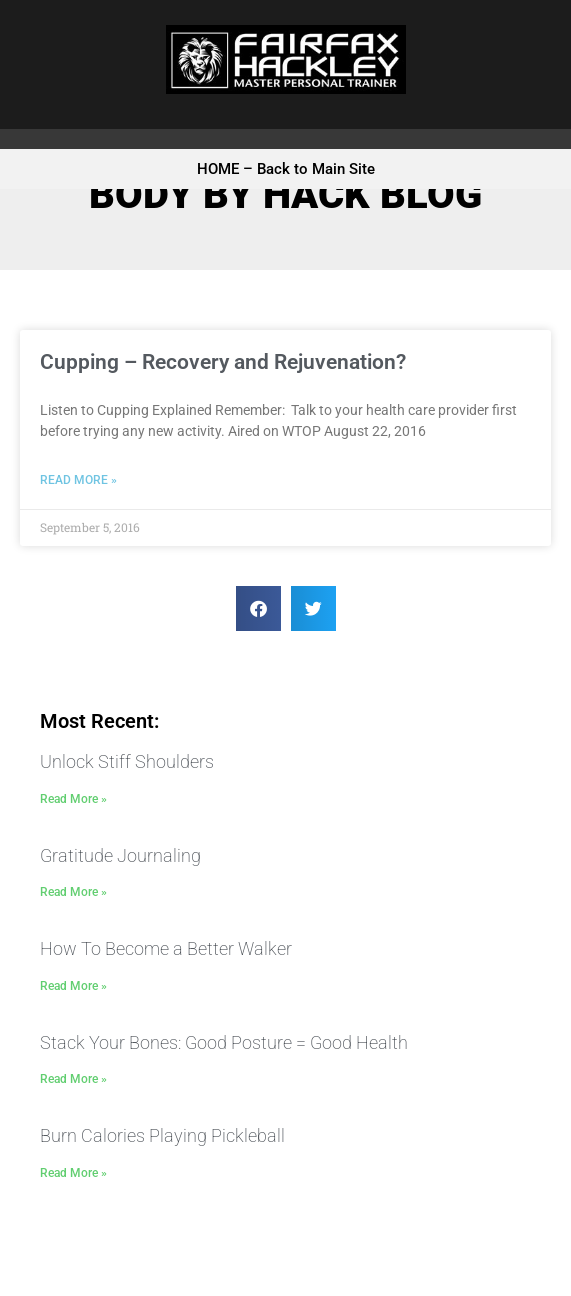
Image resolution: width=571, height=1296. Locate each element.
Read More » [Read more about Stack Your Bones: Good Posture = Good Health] (73, 1079)
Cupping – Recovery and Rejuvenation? (223, 362)
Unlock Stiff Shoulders (127, 761)
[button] (258, 608)
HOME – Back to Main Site (286, 169)
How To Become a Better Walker (166, 948)
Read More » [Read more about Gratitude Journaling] (73, 892)
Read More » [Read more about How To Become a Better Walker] (73, 986)
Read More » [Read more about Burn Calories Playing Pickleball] (73, 1173)
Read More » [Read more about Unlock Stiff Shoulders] (73, 799)
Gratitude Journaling (120, 855)
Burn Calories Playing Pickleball (162, 1135)
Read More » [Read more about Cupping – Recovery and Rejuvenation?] (78, 480)
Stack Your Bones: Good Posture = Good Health (224, 1042)
